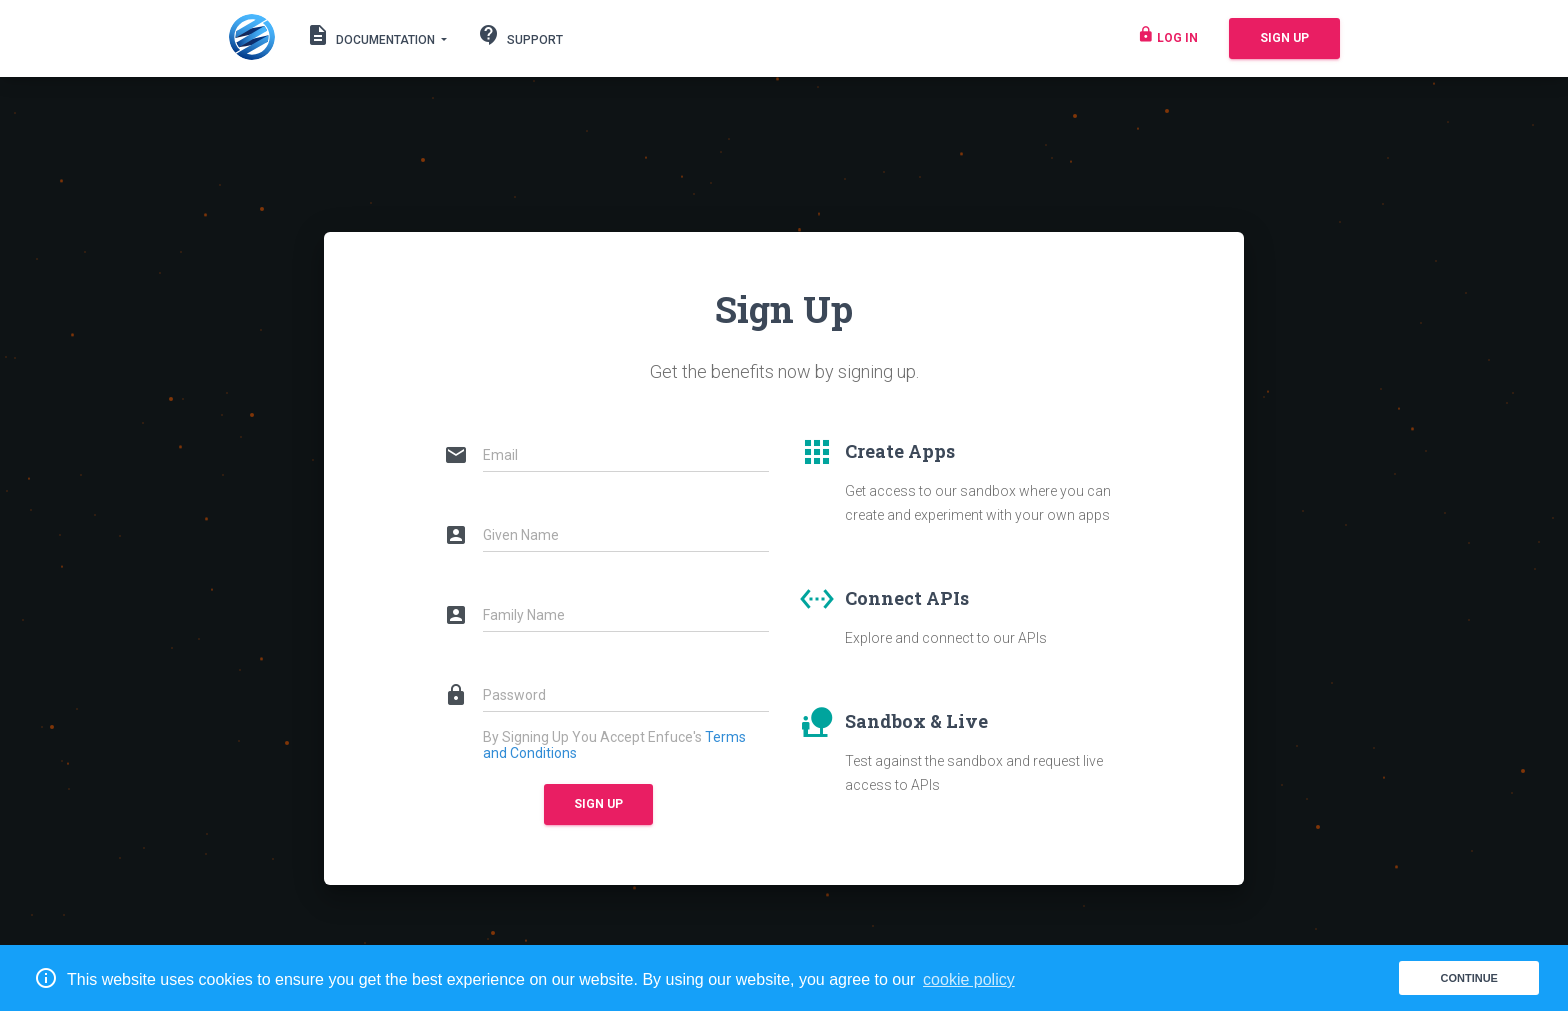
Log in (1167, 38)
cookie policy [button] (969, 979)
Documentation (372, 35)
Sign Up (1284, 38)
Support (520, 38)
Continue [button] (1468, 978)
